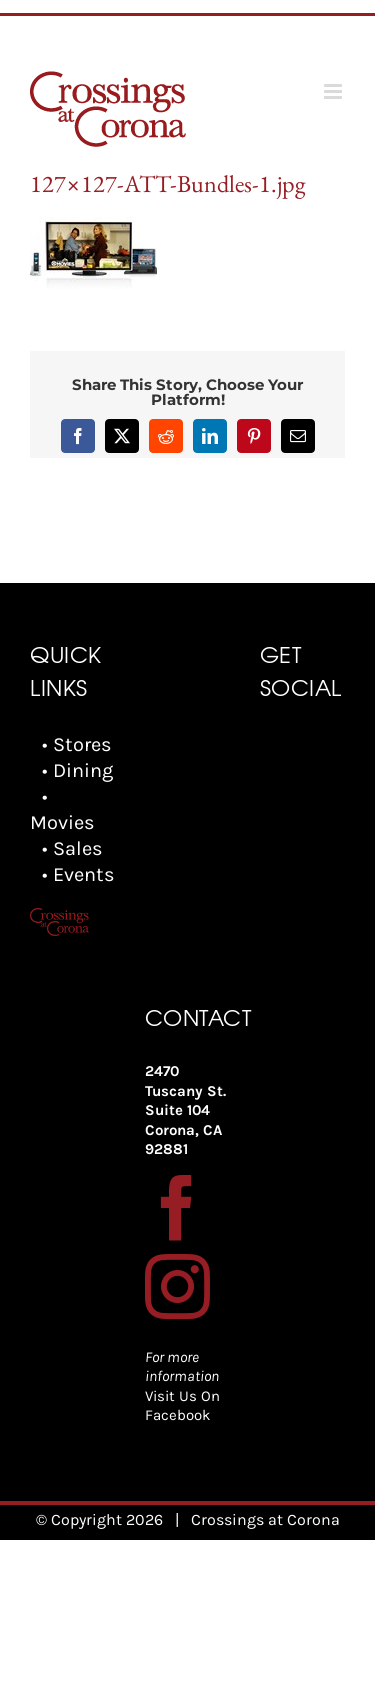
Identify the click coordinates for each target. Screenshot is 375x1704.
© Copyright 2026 (99, 1519)
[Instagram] (177, 1286)
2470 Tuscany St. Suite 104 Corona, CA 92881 (185, 1110)
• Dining (77, 770)
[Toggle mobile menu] (334, 91)
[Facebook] (177, 1207)
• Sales (72, 848)
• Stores (77, 744)
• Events (78, 874)
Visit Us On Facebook (182, 1406)
